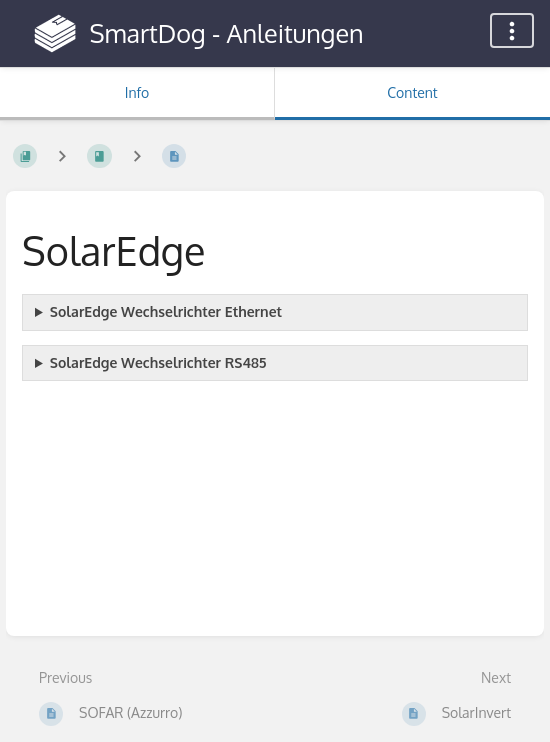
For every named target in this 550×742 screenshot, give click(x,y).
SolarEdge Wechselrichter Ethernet (166, 311)
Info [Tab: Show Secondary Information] (137, 92)
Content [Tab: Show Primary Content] (412, 92)
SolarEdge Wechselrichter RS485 (158, 362)
